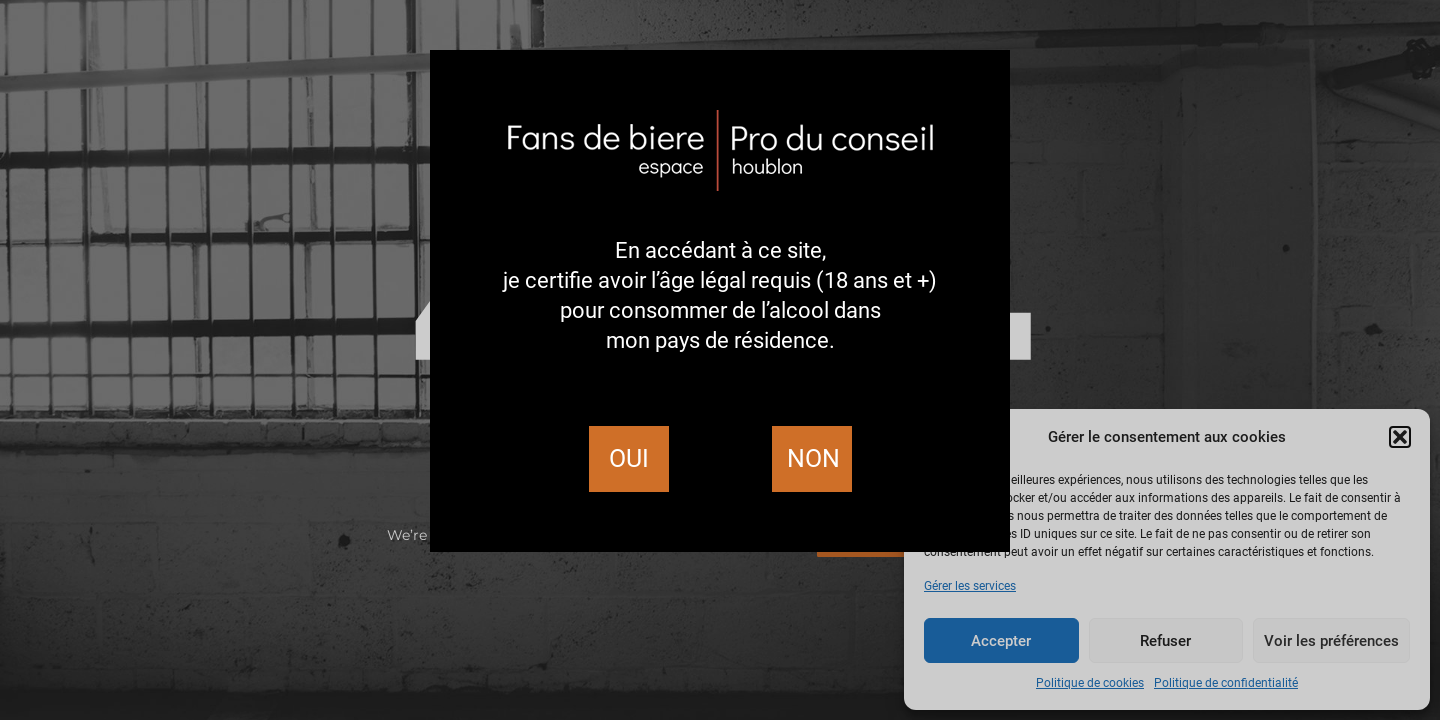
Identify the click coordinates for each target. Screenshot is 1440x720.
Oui (629, 458)
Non (813, 458)
